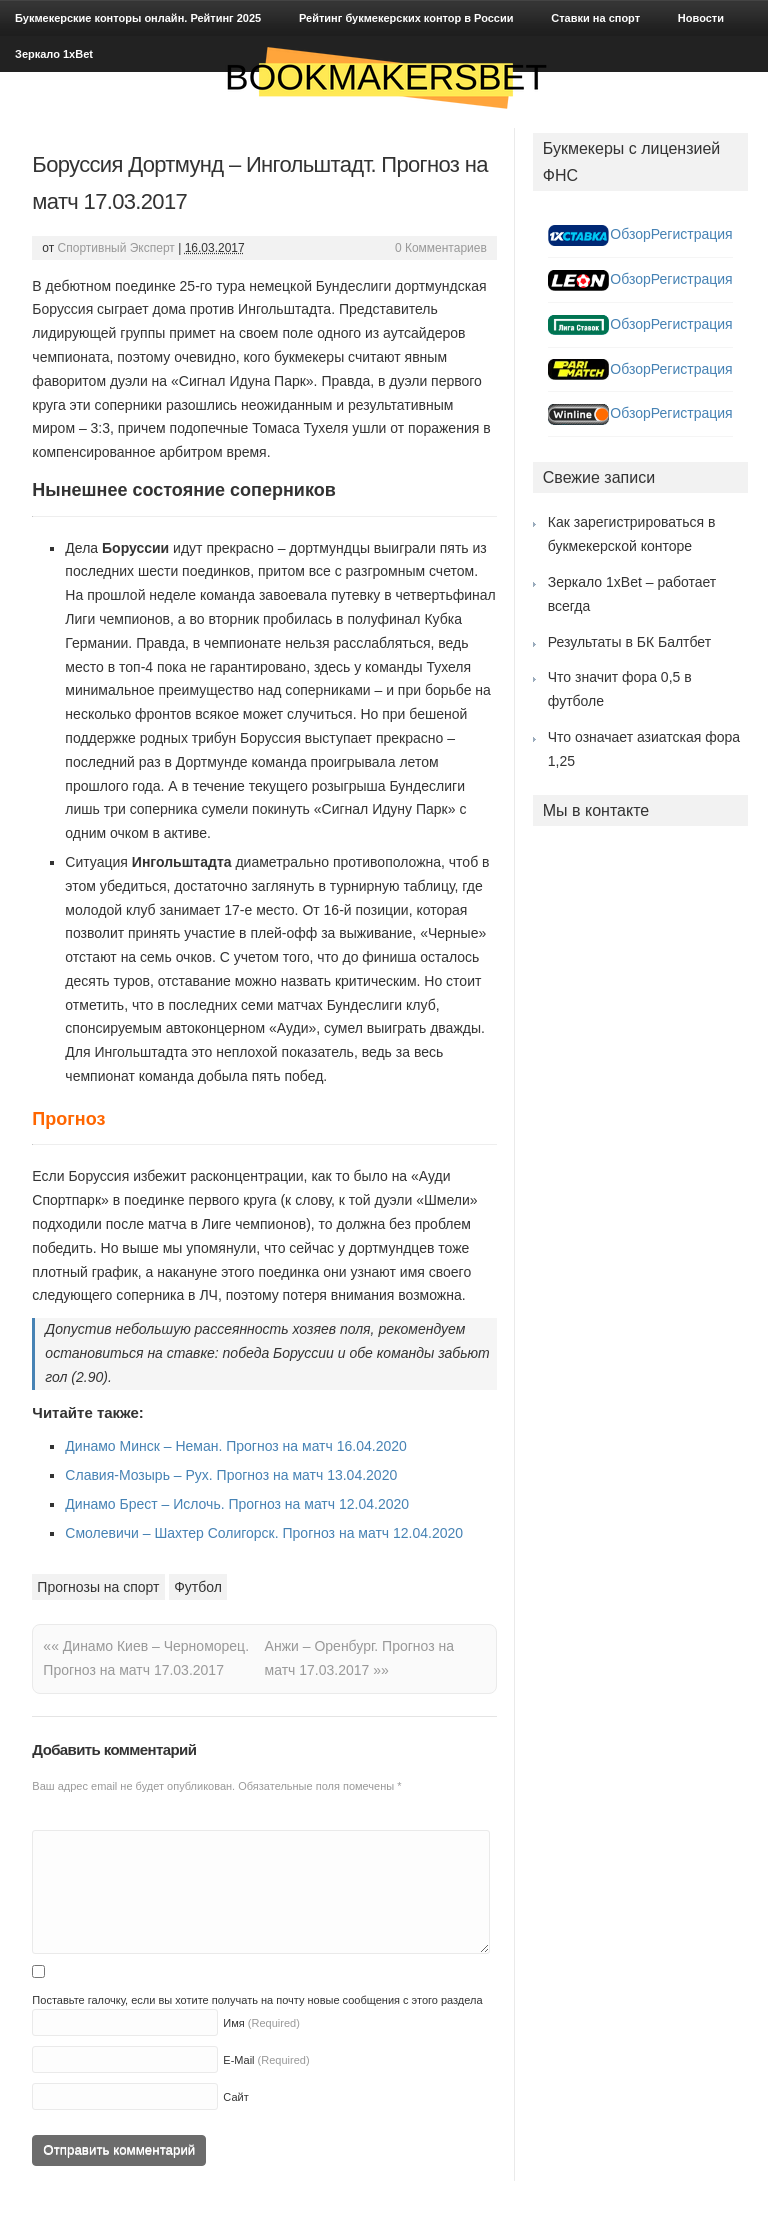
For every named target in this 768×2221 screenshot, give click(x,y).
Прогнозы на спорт (98, 1587)
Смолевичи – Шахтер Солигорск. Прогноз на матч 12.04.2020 (264, 1533)
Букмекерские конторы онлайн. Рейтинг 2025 (138, 18)
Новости (701, 18)
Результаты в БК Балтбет (629, 642)
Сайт (235, 2097)
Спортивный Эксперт (116, 248)
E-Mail (238, 2060)
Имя (233, 2023)
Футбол (198, 1587)
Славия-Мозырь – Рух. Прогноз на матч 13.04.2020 (231, 1475)
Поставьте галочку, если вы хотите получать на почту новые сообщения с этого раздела (257, 2000)
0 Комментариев (441, 248)
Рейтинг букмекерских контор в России (406, 18)
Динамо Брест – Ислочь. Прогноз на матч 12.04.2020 (237, 1504)
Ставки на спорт (595, 18)
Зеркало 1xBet (54, 54)
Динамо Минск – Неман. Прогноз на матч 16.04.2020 (235, 1446)
